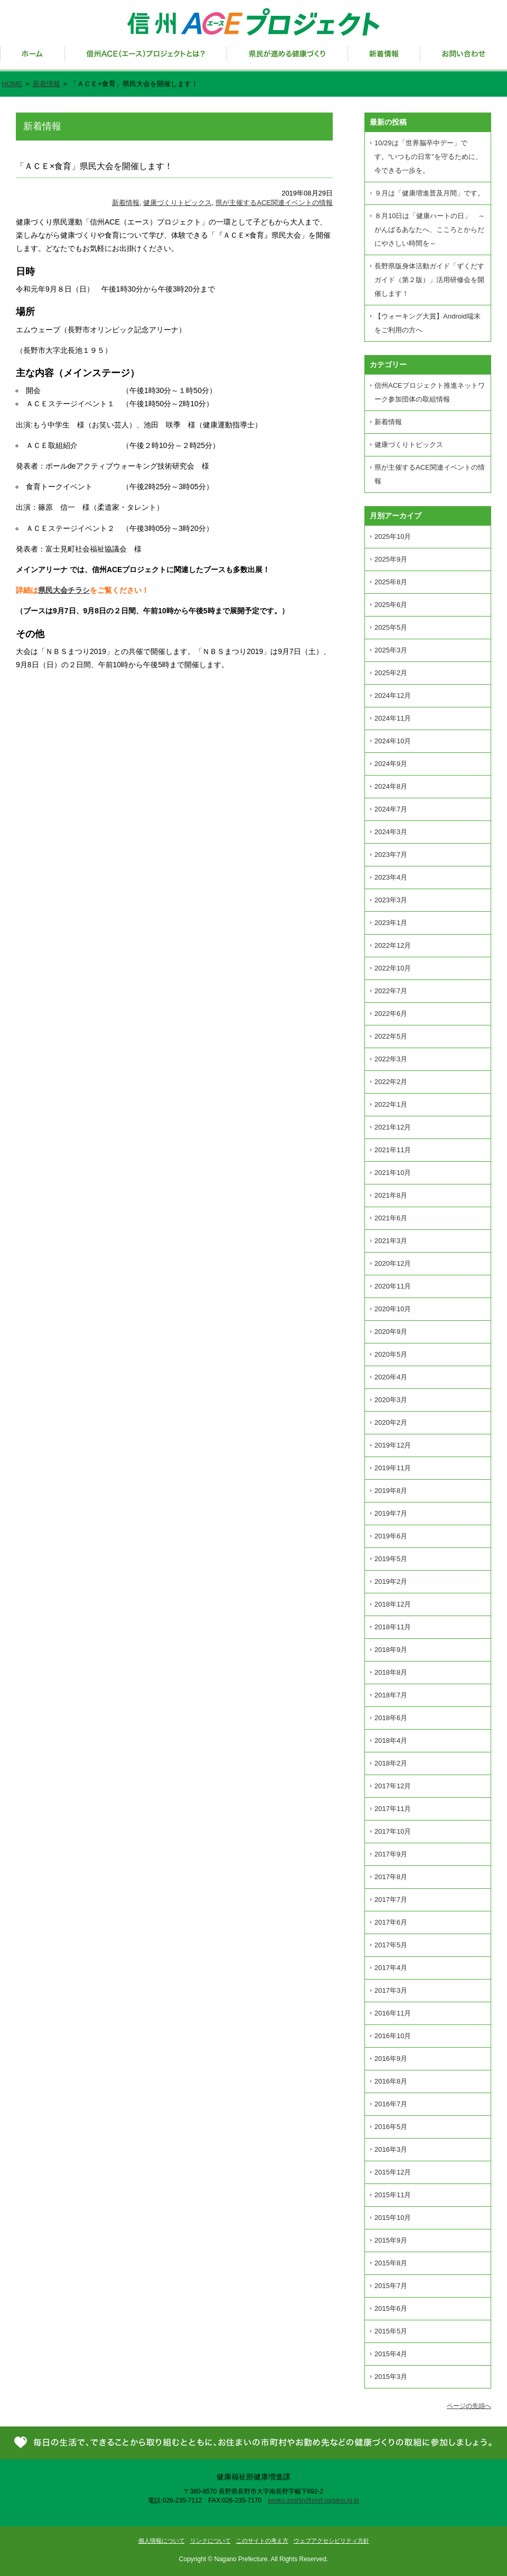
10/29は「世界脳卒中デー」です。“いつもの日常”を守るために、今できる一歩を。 (428, 156)
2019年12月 (392, 1445)
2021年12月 (392, 1127)
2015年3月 (390, 2377)
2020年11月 (392, 1286)
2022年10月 (392, 968)
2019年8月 (390, 1491)
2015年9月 (390, 2240)
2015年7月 (390, 2286)
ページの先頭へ (469, 2406)
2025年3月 (390, 650)
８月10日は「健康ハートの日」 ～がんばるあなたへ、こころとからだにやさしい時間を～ (429, 229)
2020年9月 (390, 1332)
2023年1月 (390, 923)
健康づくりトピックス (177, 203)
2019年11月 (392, 1468)
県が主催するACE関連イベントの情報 (274, 203)
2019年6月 (390, 1536)
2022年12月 (392, 945)
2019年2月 (390, 1581)
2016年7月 (390, 2104)
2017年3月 (390, 1990)
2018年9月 (390, 1650)
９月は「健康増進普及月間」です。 (429, 193)
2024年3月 (390, 832)
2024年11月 (392, 718)
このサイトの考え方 (262, 2540)
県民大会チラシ (64, 590)
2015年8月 (390, 2263)
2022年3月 (390, 1059)
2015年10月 (392, 2218)
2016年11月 (392, 2013)
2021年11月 (392, 1150)
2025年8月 (390, 582)
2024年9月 (390, 764)
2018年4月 (390, 1740)
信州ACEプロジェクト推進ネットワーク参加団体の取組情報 (429, 392)
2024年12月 (392, 695)
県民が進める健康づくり (287, 58)
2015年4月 (390, 2354)
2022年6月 (390, 1014)
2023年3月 (390, 900)
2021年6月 (390, 1218)
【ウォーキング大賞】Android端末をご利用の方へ (427, 323)
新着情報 (384, 58)
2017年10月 (392, 1831)
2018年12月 (392, 1604)
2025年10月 (392, 536)
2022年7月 (390, 991)
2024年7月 (390, 809)
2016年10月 (392, 2036)
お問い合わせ (463, 58)
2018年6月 (390, 1718)
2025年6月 (390, 605)
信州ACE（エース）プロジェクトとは (146, 58)
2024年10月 (392, 741)
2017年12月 (392, 1786)
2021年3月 (390, 1241)
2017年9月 (390, 1854)
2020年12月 (392, 1263)
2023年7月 (390, 854)
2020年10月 (392, 1309)
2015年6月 (390, 2308)
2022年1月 (390, 1104)
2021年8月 (390, 1195)
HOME (12, 84)
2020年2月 (390, 1422)
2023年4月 (390, 877)
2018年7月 (390, 1695)
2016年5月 (390, 2127)
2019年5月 (390, 1559)
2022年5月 (390, 1036)
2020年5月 (390, 1354)
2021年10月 (392, 1173)
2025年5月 (390, 627)
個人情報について (161, 2540)
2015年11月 (392, 2195)
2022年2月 (390, 1082)
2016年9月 (390, 2058)
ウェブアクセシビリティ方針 (331, 2540)
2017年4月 (390, 1968)
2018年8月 (390, 1672)
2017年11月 (392, 1809)
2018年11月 (392, 1627)
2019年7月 (390, 1513)
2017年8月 (390, 1877)
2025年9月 (390, 559)
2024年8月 (390, 786)
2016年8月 (390, 2081)
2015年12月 (392, 2172)
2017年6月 (390, 1922)
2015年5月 (390, 2331)
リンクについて (210, 2540)
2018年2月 (390, 1763)
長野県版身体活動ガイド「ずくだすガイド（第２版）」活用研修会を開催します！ (429, 279)
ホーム (32, 58)
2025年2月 (390, 673)
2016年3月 (390, 2149)
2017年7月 (390, 1899)
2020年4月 (390, 1377)
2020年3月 (390, 1400)
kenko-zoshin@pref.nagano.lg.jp (313, 2500)
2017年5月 (390, 1945)
